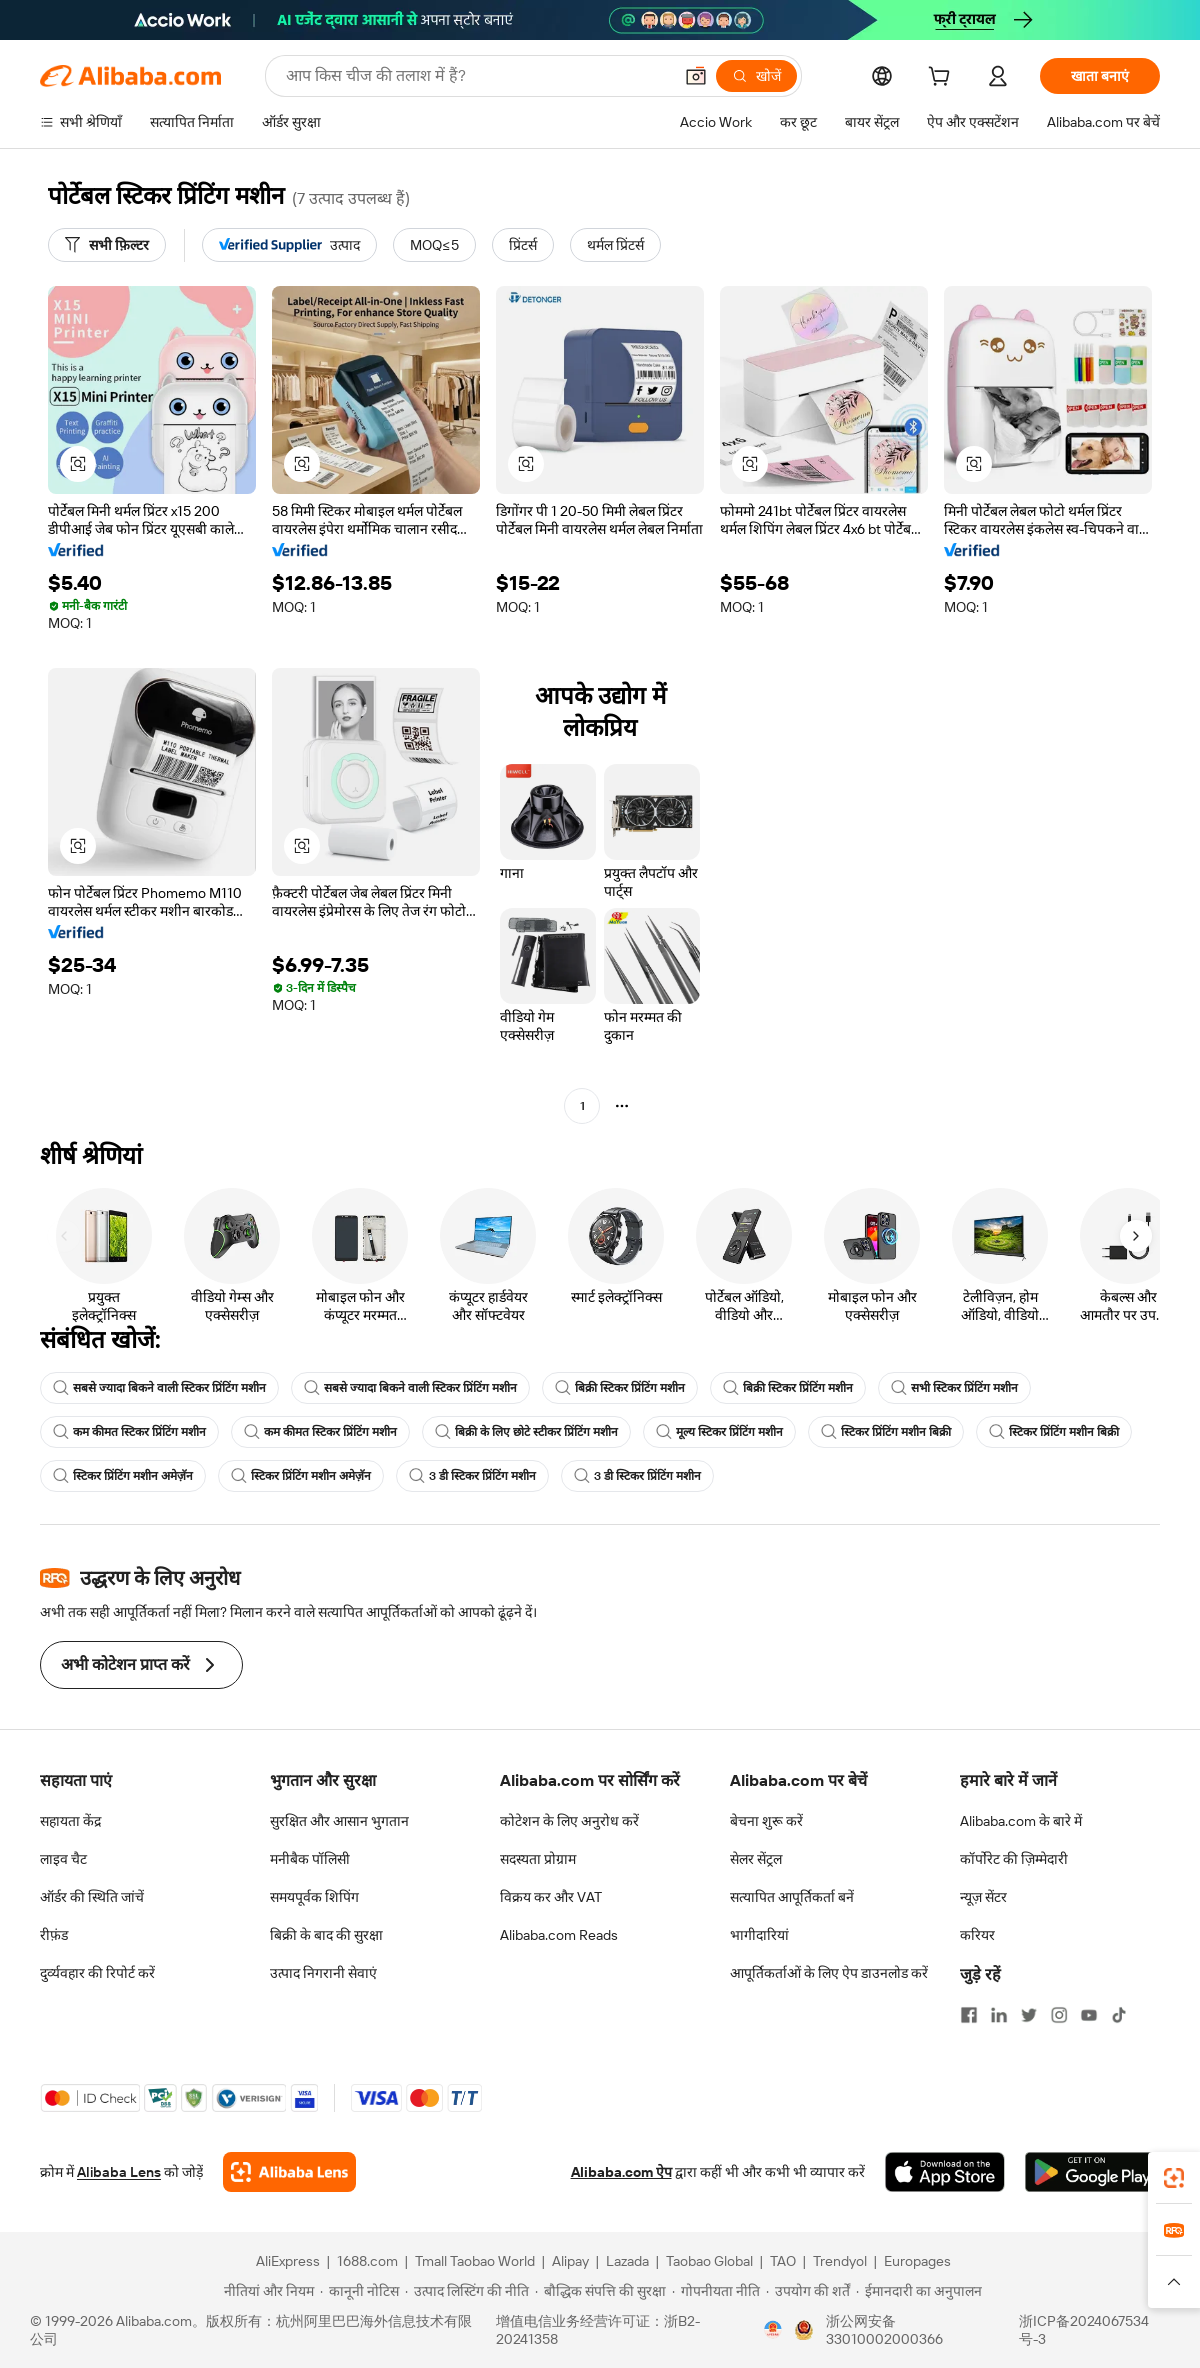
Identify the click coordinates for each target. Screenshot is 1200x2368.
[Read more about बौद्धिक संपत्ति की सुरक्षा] (600, 2291)
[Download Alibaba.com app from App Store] (945, 2172)
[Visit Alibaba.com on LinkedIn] (999, 2015)
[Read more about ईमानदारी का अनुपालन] (919, 2291)
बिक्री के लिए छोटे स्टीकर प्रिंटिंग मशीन (526, 1432)
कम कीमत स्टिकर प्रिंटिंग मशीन (129, 1432)
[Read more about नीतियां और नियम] (266, 2291)
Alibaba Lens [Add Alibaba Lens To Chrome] (119, 2172)
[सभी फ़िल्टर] (107, 245)
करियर (977, 1935)
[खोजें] (756, 76)
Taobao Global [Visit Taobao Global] (709, 2261)
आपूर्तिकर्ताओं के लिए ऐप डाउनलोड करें (829, 1973)
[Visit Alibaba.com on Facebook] (969, 2015)
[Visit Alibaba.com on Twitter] (1029, 2015)
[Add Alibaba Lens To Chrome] (289, 2172)
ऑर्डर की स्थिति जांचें (92, 1897)
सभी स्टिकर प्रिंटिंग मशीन (954, 1388)
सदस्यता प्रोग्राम (538, 1859)
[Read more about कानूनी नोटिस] (359, 2291)
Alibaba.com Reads (559, 1935)
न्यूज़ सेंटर (983, 1897)
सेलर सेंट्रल (756, 1859)
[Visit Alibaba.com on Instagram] (1059, 2015)
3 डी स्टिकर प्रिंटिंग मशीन (472, 1476)
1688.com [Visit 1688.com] (367, 2261)
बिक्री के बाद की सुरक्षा (326, 1935)
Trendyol (840, 2261)
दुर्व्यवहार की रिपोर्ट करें (97, 1973)
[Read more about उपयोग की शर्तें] (808, 2291)
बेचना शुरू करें (766, 1821)
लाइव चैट (63, 1859)
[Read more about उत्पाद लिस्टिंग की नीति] (467, 2291)
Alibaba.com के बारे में (1021, 1821)
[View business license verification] (773, 2330)
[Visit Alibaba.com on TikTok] (1119, 2015)
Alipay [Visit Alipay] (570, 2261)
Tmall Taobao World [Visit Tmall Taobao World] (475, 2261)
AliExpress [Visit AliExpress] (288, 2261)
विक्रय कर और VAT (551, 1897)
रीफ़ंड (54, 1935)
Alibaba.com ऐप (621, 2172)
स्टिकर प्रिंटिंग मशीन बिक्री (886, 1432)
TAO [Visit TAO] (783, 2261)
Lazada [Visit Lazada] (627, 2261)
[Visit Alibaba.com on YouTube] (1089, 2015)
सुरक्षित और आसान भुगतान (339, 1821)
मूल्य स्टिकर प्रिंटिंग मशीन (719, 1432)
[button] (696, 76)
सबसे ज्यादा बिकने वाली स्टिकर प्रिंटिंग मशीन (159, 1388)
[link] (1174, 2178)
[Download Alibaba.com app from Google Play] (1092, 2172)
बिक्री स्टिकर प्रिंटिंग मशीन (620, 1388)
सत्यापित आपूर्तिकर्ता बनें (792, 1897)
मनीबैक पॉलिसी (310, 1859)
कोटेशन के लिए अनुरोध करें (569, 1821)
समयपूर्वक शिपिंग (314, 1897)
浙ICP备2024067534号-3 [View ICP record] (1084, 2330)
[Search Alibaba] (477, 76)
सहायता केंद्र (70, 1821)
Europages (917, 2261)
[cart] (943, 79)
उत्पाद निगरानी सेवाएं (323, 1973)
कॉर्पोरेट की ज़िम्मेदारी (1014, 1859)
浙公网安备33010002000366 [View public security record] (884, 2330)
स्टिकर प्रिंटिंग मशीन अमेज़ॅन (123, 1476)
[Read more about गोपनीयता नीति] (716, 2291)
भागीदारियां (759, 1935)
